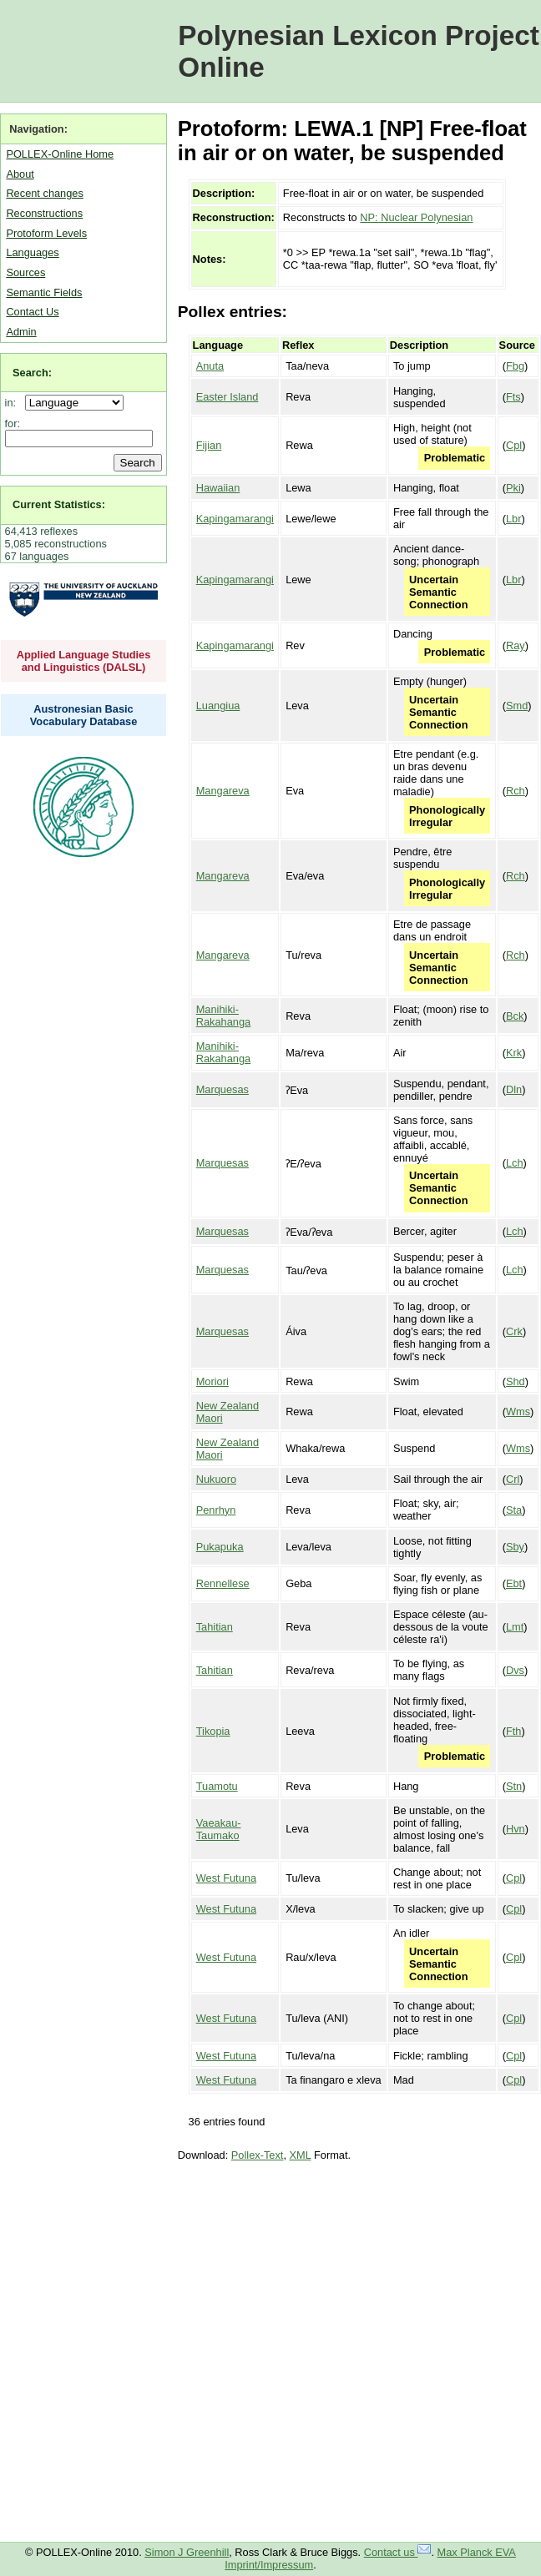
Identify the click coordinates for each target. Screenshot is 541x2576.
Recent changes (44, 193)
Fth (514, 1731)
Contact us (398, 2552)
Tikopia (213, 1731)
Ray (515, 645)
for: (13, 423)
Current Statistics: (59, 504)
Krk (514, 1052)
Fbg (515, 366)
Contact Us (32, 311)
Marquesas (222, 1089)
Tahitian (214, 1627)
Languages (32, 252)
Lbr (514, 518)
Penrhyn (216, 1510)
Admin (21, 331)
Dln (514, 1089)
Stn (514, 1786)
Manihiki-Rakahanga (223, 1015)
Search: (32, 372)
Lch (514, 1163)
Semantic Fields (44, 292)
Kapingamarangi (235, 518)
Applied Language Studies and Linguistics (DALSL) (84, 660)
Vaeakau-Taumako (218, 1829)
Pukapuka (220, 1546)
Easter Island (227, 397)
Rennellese (223, 1583)
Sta (514, 1510)
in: (14, 402)
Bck (514, 1016)
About (19, 174)
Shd (515, 1381)
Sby (515, 1546)
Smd (517, 705)
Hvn (515, 1828)
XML (300, 2155)
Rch (515, 790)
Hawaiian (218, 487)
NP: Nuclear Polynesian (416, 217)
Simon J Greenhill (186, 2552)
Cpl (514, 445)
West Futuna (226, 1878)
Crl (512, 1479)
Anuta (210, 366)
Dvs (515, 1670)
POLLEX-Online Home (60, 154)
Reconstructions (44, 213)
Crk (514, 1331)
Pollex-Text (257, 2155)
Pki (513, 487)
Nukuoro (216, 1479)
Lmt (514, 1627)
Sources (25, 272)
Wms (518, 1411)
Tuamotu (217, 1786)
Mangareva (223, 790)
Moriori (212, 1381)
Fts (513, 397)
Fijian (209, 445)
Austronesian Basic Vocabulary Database (84, 715)
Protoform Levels (46, 233)
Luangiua (218, 705)
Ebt (514, 1583)
